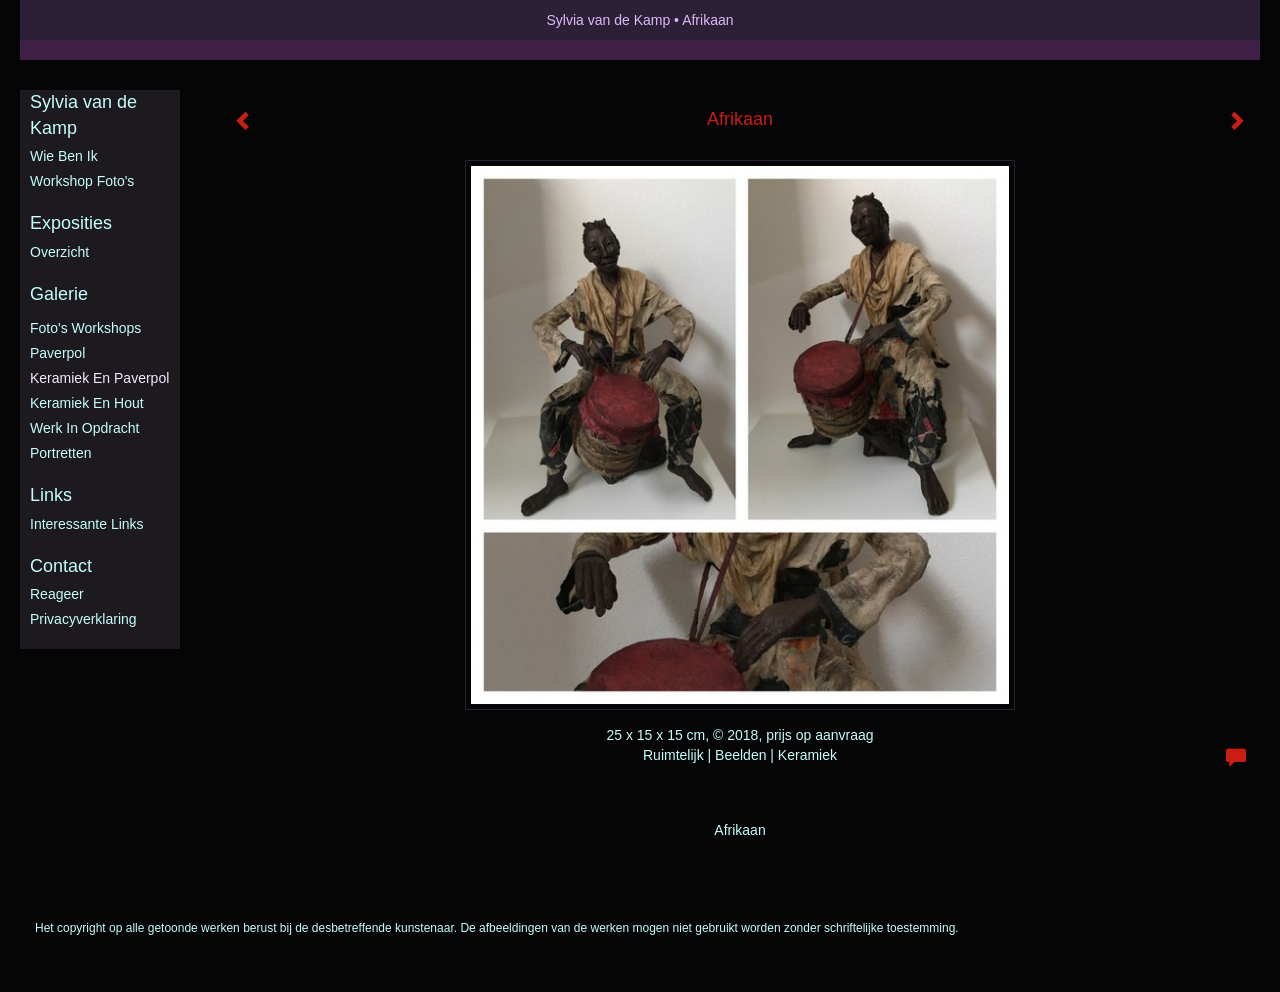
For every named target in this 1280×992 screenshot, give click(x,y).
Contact (61, 566)
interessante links (87, 524)
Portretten (60, 453)
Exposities (71, 223)
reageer (57, 594)
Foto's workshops (85, 328)
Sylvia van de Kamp (608, 20)
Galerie (59, 294)
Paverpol (57, 353)
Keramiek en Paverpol (99, 378)
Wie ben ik (64, 156)
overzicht (59, 252)
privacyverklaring (83, 619)
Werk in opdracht (84, 428)
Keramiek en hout (87, 403)
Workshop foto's (82, 181)
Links (51, 495)
